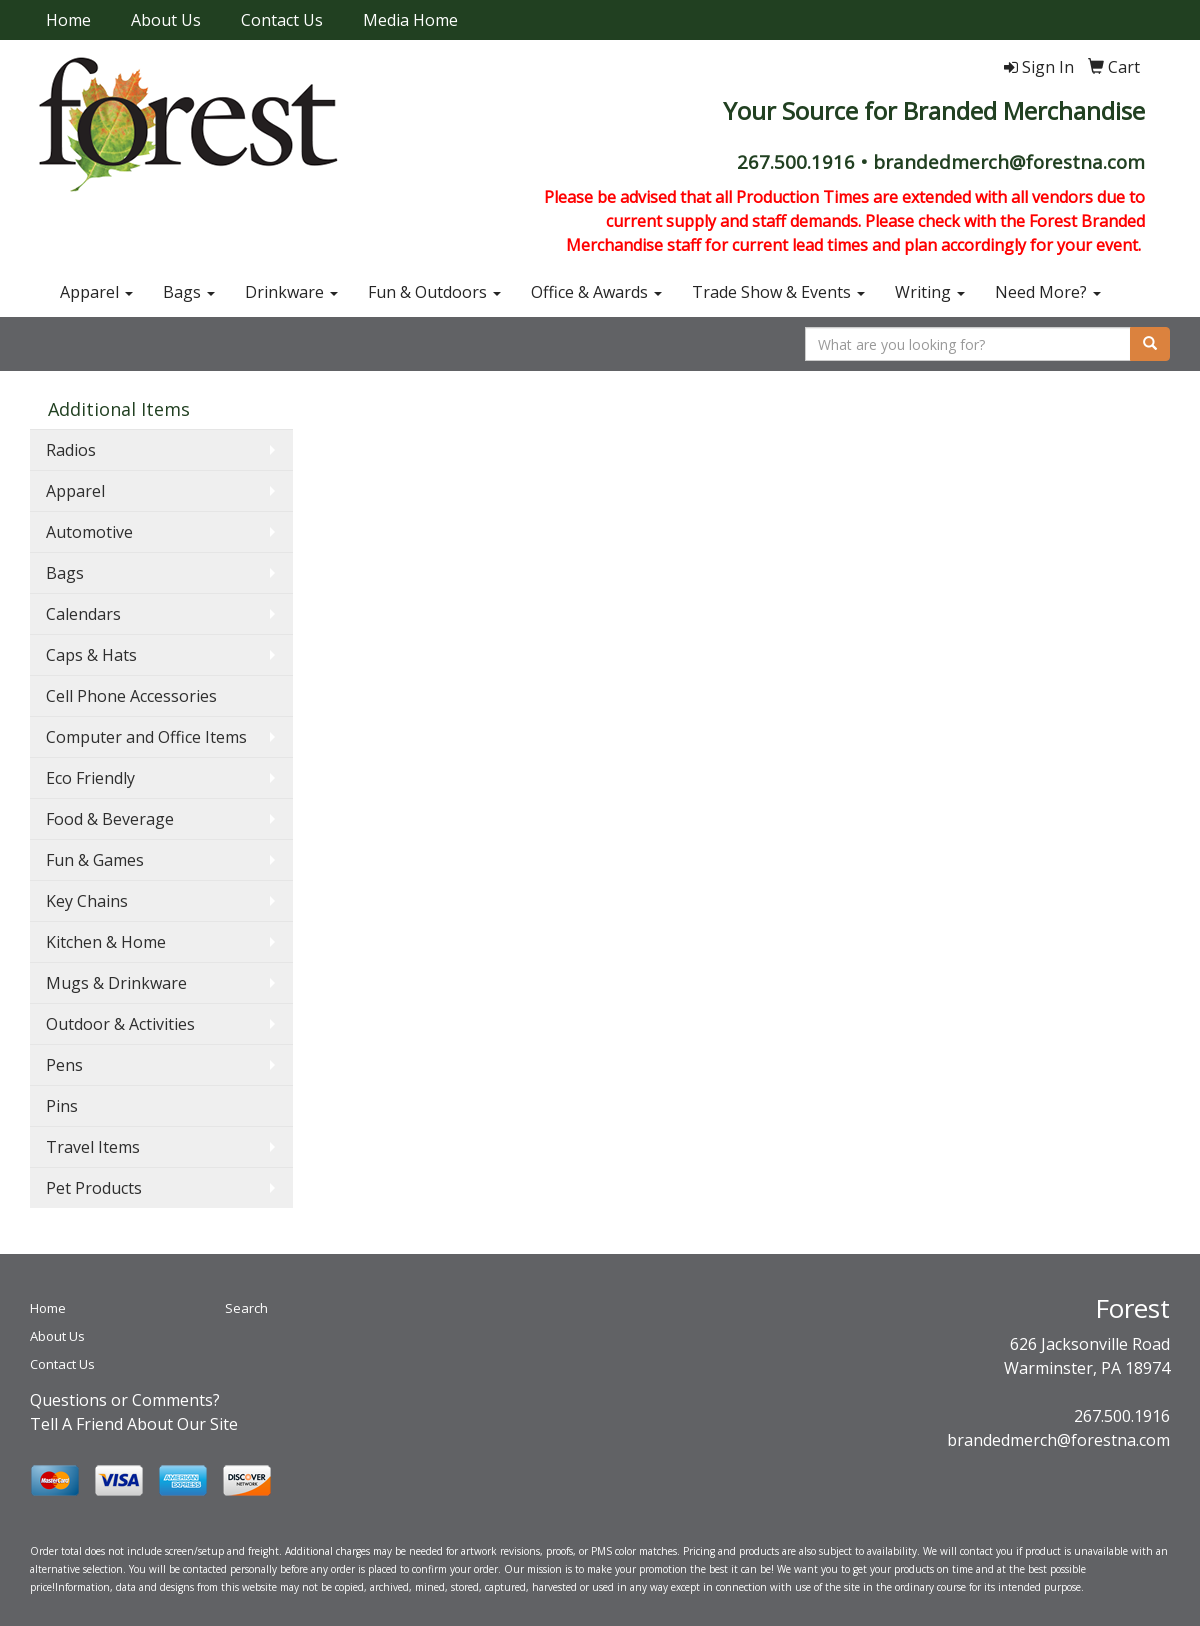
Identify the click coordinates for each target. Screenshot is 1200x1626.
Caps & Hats (91, 655)
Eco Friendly (90, 778)
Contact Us (282, 20)
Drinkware (291, 292)
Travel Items (93, 1147)
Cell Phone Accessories (131, 696)
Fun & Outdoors (434, 292)
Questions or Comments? (125, 1400)
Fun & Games (95, 860)
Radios (71, 450)
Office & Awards (596, 292)
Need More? (1048, 292)
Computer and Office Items (146, 737)
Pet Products (94, 1188)
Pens (64, 1065)
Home (68, 20)
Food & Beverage (110, 819)
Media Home (410, 20)
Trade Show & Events (778, 292)
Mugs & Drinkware (116, 983)
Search (246, 1308)
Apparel (96, 292)
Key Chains (87, 901)
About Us (166, 20)
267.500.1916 (1122, 1416)
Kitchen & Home (106, 942)
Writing (930, 292)
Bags (189, 292)
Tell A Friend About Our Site (134, 1424)
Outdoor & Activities (120, 1024)
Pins (62, 1106)
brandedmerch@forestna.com (1058, 1440)
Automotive (89, 532)
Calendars (83, 614)
